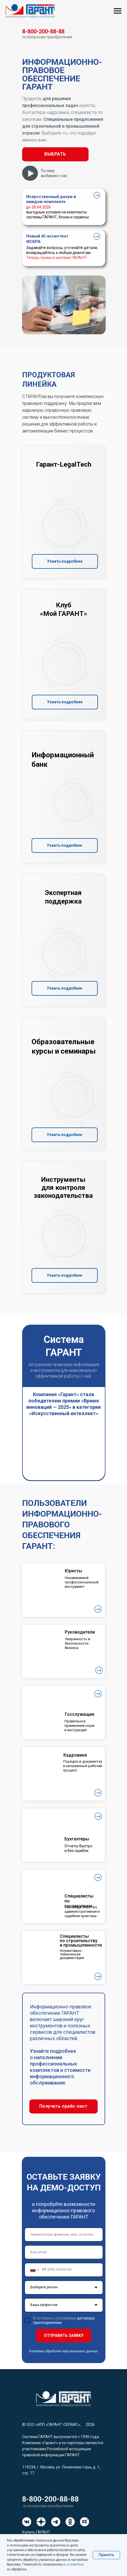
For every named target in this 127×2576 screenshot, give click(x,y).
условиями (75, 2564)
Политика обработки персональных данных (63, 2351)
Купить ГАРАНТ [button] (36, 2532)
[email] (64, 2252)
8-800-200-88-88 (50, 2499)
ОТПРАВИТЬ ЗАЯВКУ (64, 2335)
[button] (55, 154)
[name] (64, 2234)
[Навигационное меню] (117, 11)
